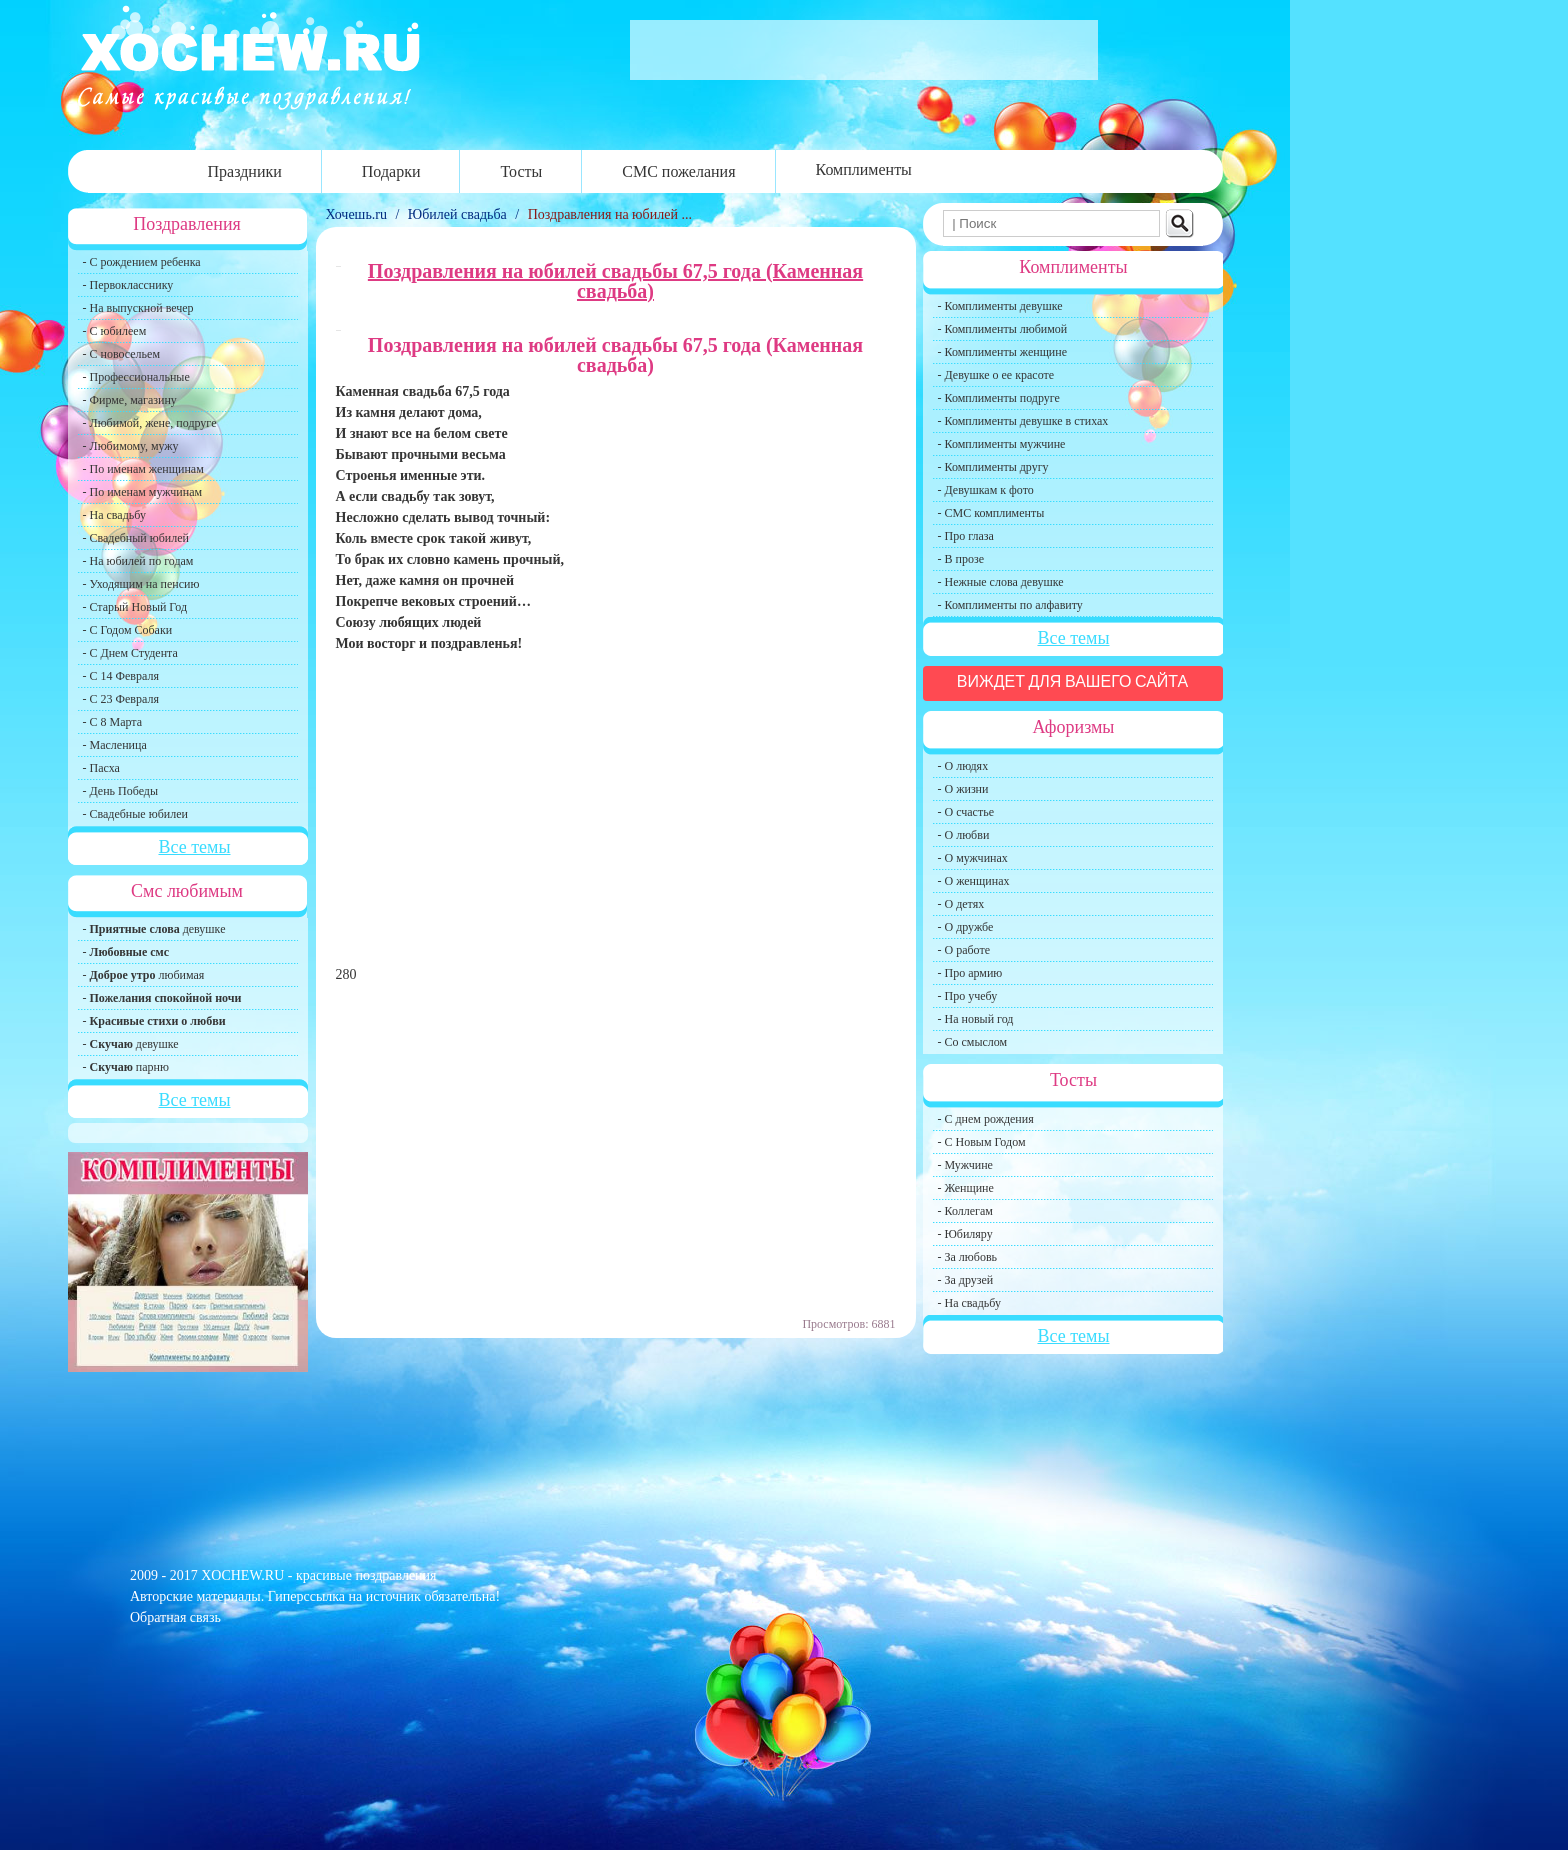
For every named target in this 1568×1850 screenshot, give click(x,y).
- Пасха (101, 768)
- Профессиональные (136, 377)
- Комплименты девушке (1000, 306)
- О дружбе (966, 927)
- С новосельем (121, 354)
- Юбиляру (965, 1234)
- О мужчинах (973, 858)
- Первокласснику (128, 285)
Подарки (391, 171)
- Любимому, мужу (131, 446)
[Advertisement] (616, 818)
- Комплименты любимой (1003, 329)
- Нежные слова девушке (1001, 582)
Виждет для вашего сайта (1073, 681)
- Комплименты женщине (1003, 352)
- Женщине (966, 1188)
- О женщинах (974, 881)
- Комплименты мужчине (1002, 444)
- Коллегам (965, 1211)
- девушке (154, 929)
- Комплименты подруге (999, 398)
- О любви (964, 835)
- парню (126, 1067)
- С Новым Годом (982, 1142)
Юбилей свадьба (457, 214)
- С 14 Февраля (121, 676)
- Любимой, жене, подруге (150, 423)
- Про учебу (968, 996)
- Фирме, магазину (130, 400)
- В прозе (961, 559)
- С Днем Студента (130, 653)
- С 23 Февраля (121, 699)
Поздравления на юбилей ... (610, 214)
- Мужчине (965, 1165)
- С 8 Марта (113, 722)
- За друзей (966, 1280)
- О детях (961, 904)
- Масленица (115, 745)
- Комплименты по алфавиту (1010, 605)
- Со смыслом (973, 1042)
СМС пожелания (678, 171)
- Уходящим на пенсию (141, 584)
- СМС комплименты (991, 513)
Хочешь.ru (358, 214)
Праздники (245, 171)
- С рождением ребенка (142, 262)
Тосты (521, 171)
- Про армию (970, 973)
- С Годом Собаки (128, 630)
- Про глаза (966, 536)
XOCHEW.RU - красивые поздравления (318, 1575)
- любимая (144, 975)
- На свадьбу (114, 515)
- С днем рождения (986, 1119)
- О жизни (963, 789)
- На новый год (976, 1019)
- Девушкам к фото (986, 490)
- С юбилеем (115, 331)
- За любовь (968, 1257)
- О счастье (966, 812)
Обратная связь (175, 1617)
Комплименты (864, 169)
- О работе (964, 950)
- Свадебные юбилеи (135, 814)
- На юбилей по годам (138, 561)
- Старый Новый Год (135, 607)
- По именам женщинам (143, 469)
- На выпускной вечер (138, 308)
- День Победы (121, 791)
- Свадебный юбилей (136, 538)
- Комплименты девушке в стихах (1023, 421)
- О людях (963, 766)
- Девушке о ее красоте (996, 375)
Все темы (194, 847)
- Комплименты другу (993, 467)
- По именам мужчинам (143, 492)
